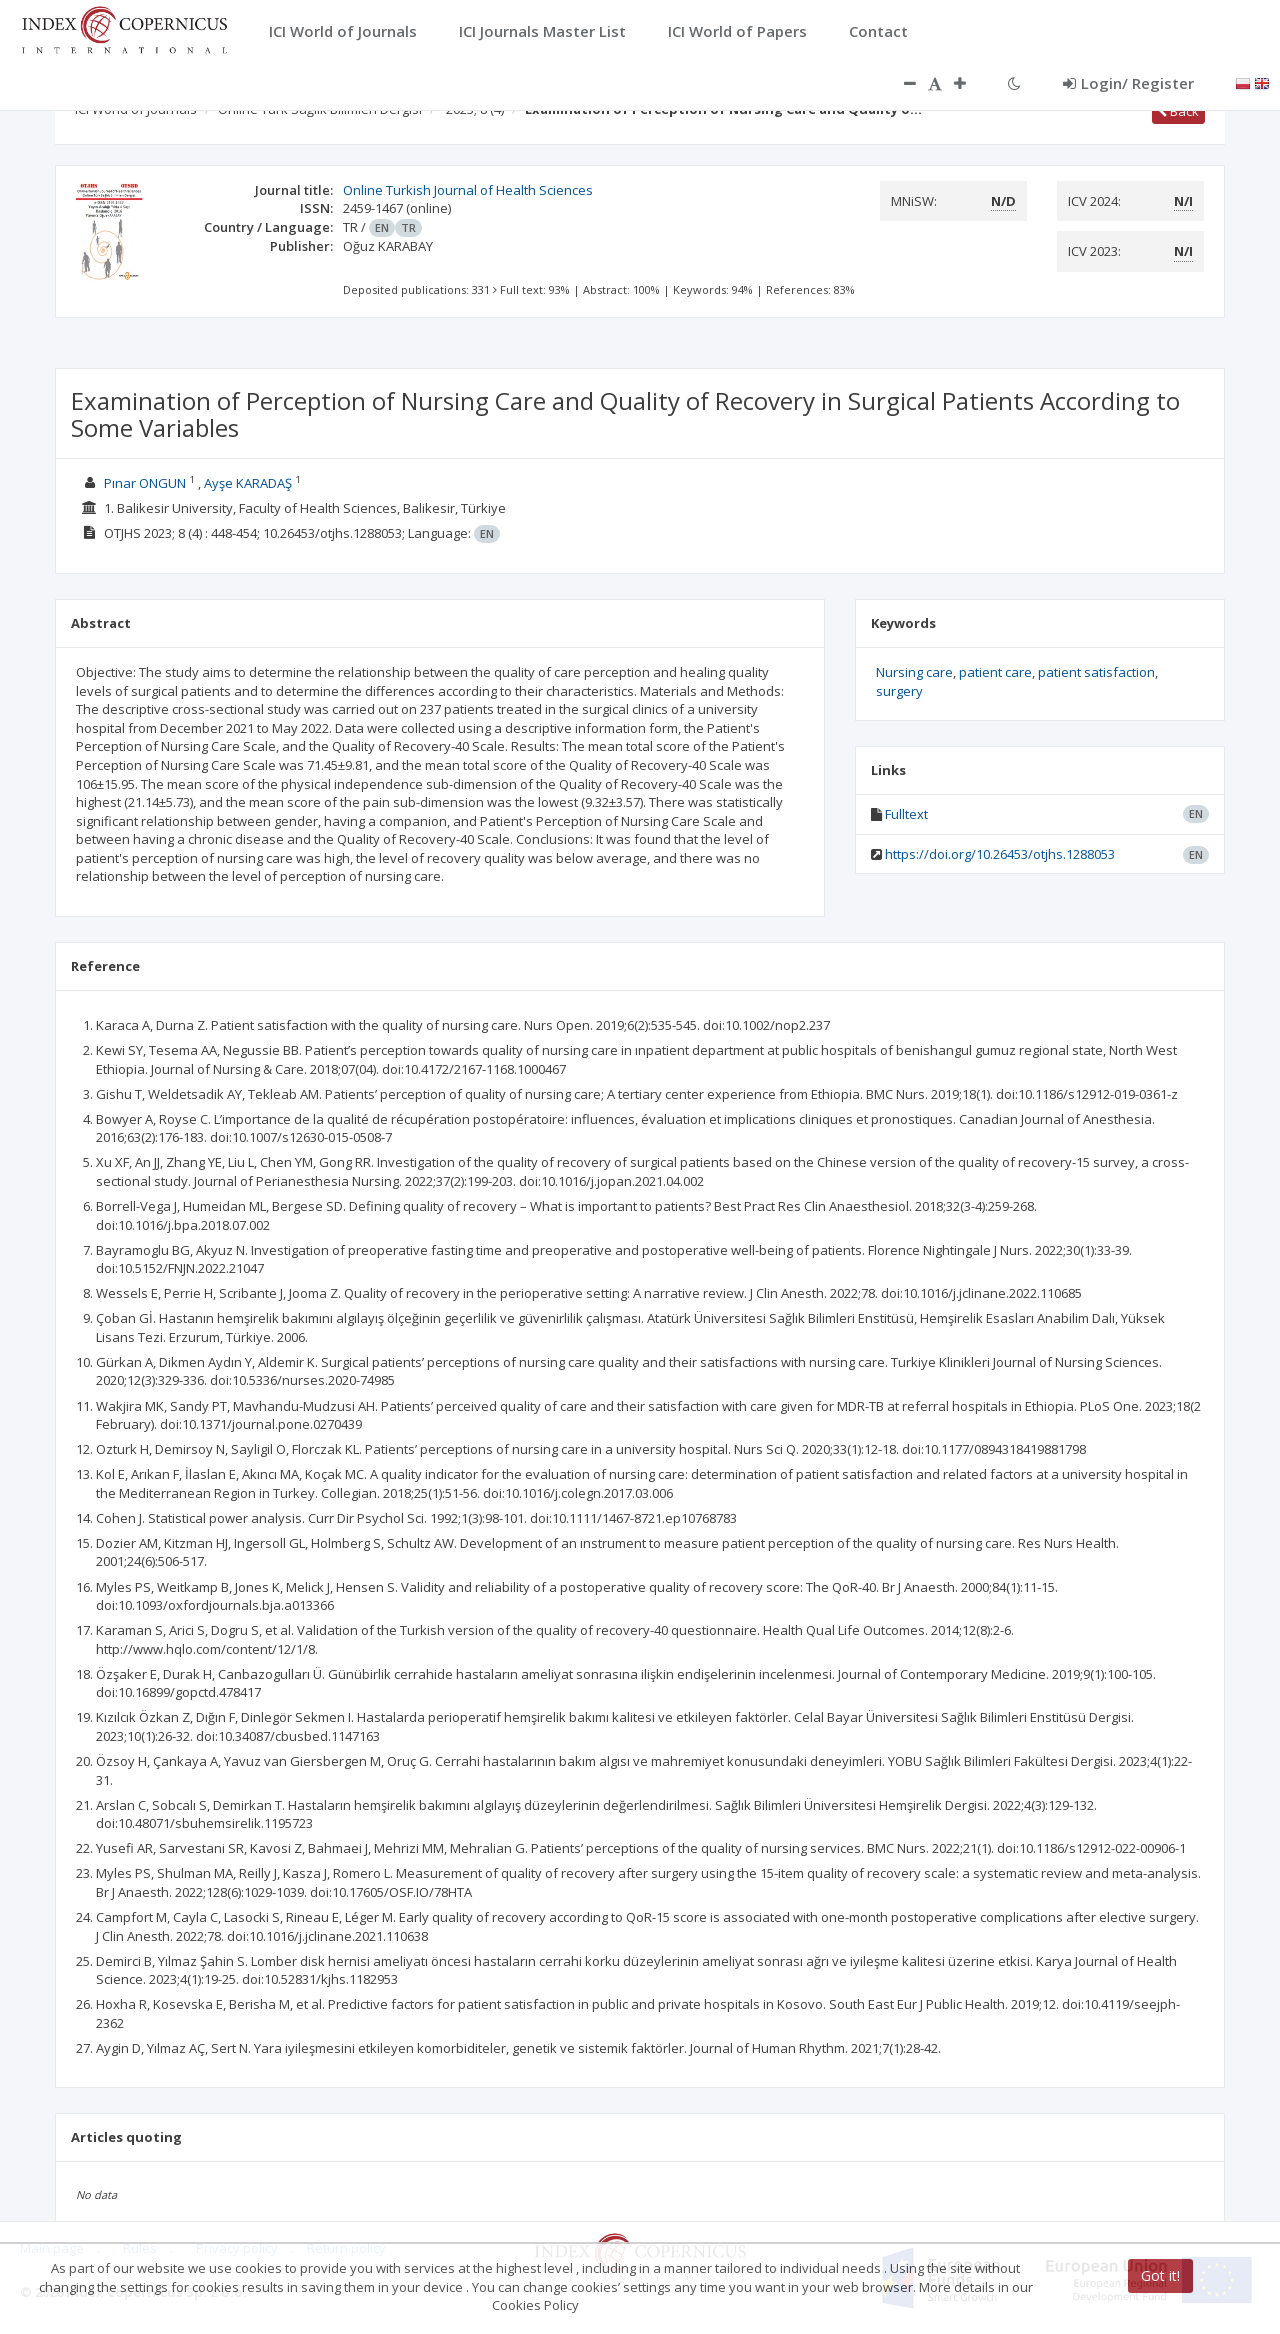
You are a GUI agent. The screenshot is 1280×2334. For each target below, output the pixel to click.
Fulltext (906, 814)
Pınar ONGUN (145, 483)
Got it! (1160, 2275)
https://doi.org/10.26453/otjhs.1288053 (1000, 854)
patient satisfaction (1096, 672)
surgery (899, 691)
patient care (995, 672)
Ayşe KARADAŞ (248, 483)
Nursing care (914, 672)
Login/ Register (1128, 83)
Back (1178, 111)
